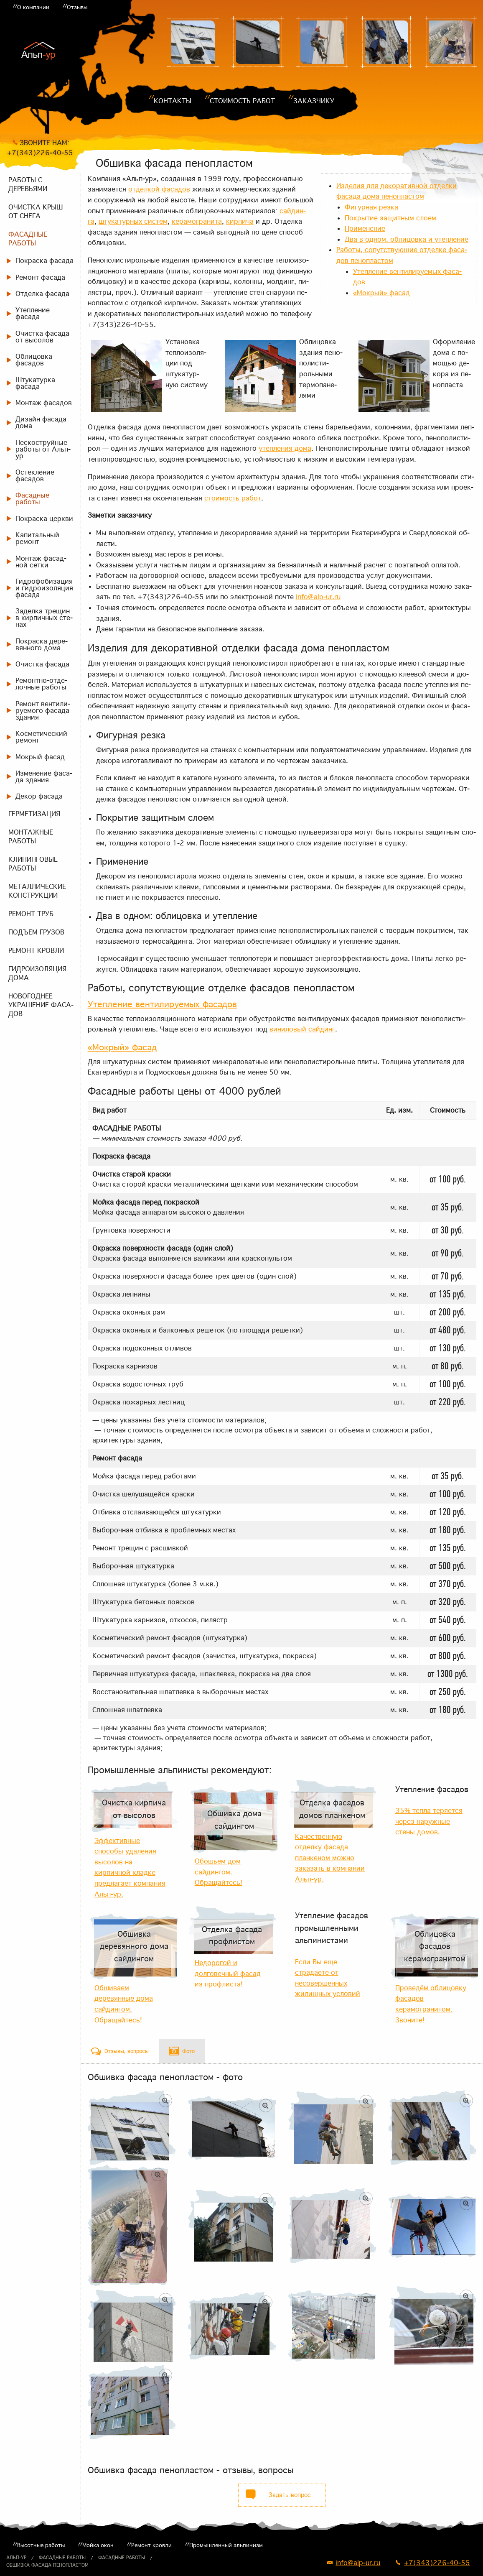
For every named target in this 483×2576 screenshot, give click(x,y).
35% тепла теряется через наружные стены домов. (429, 1821)
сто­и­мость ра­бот (232, 498)
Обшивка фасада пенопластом (47, 2565)
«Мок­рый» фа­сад (381, 292)
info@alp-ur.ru (318, 596)
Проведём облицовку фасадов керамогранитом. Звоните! (430, 2004)
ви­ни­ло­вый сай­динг (302, 1029)
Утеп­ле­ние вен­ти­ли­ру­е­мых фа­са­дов (162, 1004)
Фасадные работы (62, 2558)
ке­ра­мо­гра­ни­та (197, 221)
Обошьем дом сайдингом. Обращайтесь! (218, 1872)
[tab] (120, 2051)
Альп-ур (16, 2558)
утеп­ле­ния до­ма (285, 448)
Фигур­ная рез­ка (371, 207)
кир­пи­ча (240, 221)
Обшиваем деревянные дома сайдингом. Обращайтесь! (123, 2004)
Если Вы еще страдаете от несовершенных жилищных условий (327, 1978)
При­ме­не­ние (365, 228)
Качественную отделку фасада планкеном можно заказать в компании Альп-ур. (330, 1857)
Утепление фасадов (431, 1789)
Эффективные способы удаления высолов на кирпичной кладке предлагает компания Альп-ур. (129, 1867)
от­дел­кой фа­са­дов (159, 189)
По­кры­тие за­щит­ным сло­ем (390, 218)
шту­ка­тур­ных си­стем (133, 221)
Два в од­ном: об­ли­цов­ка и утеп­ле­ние (406, 239)
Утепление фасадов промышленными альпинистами (331, 1928)
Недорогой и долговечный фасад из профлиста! (228, 1973)
